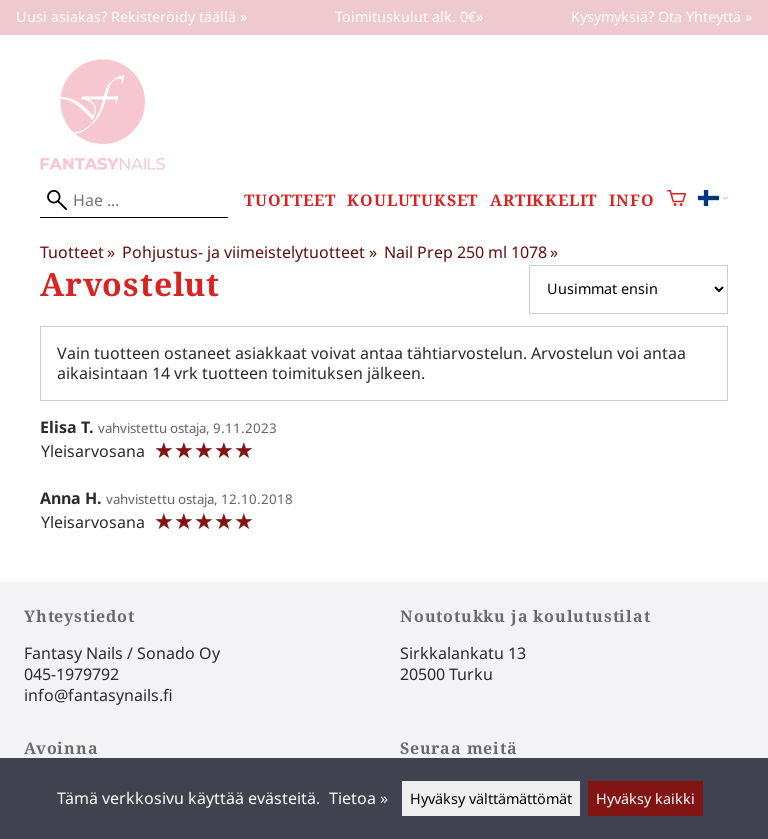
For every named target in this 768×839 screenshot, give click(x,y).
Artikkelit (543, 200)
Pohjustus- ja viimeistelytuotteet (249, 252)
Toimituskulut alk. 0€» (409, 16)
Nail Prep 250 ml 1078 (471, 252)
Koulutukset (412, 200)
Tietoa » (358, 798)
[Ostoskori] (676, 200)
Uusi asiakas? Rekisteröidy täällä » (131, 16)
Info (631, 200)
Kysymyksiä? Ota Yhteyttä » (661, 16)
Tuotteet (289, 200)
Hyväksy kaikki (645, 798)
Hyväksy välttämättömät (491, 798)
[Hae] (134, 200)
